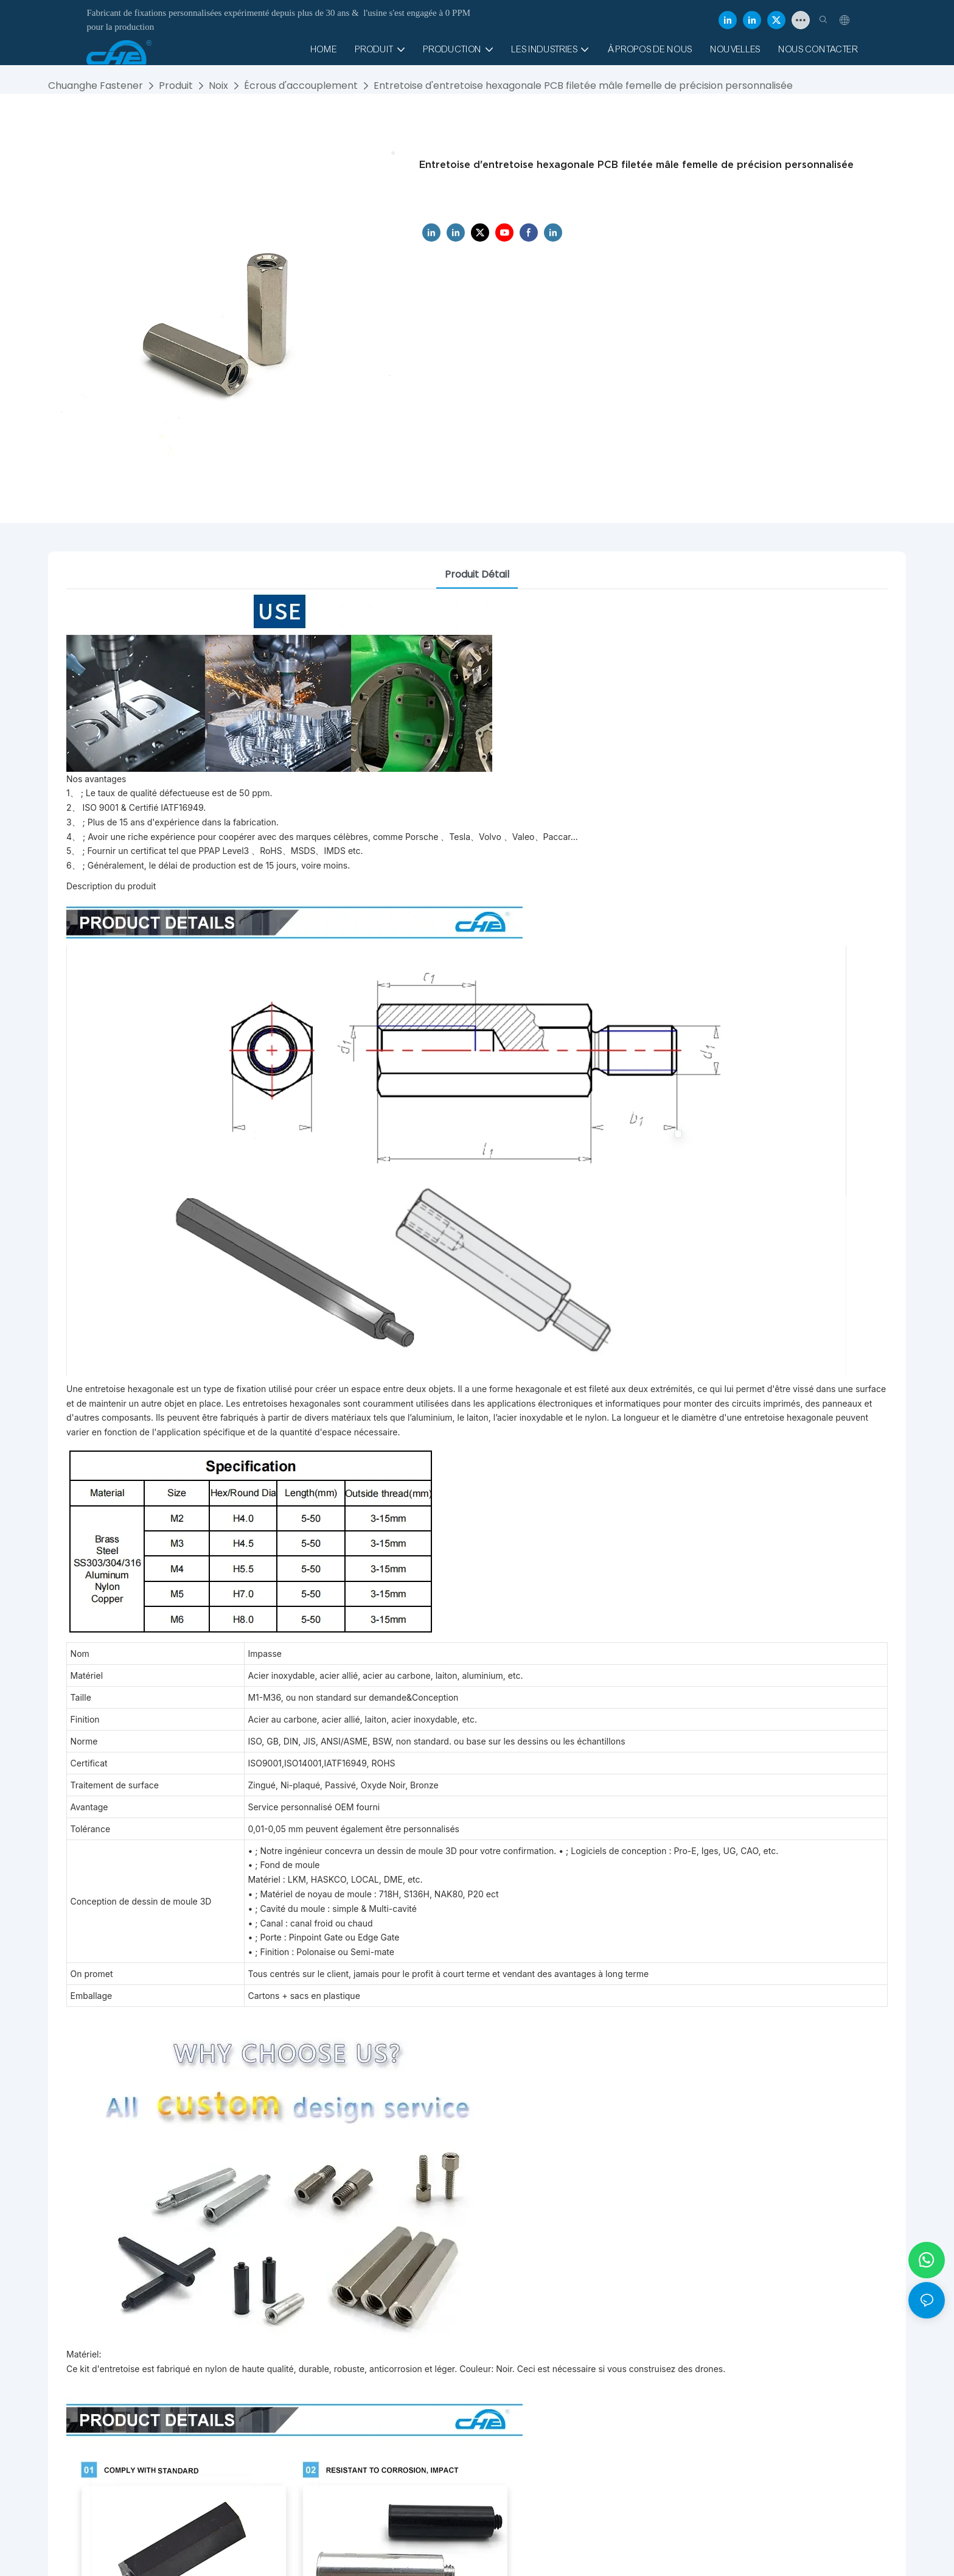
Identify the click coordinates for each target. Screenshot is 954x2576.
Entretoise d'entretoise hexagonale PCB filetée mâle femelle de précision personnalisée (583, 86)
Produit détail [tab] (477, 574)
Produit (176, 86)
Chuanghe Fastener (95, 86)
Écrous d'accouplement (301, 86)
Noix (218, 86)
